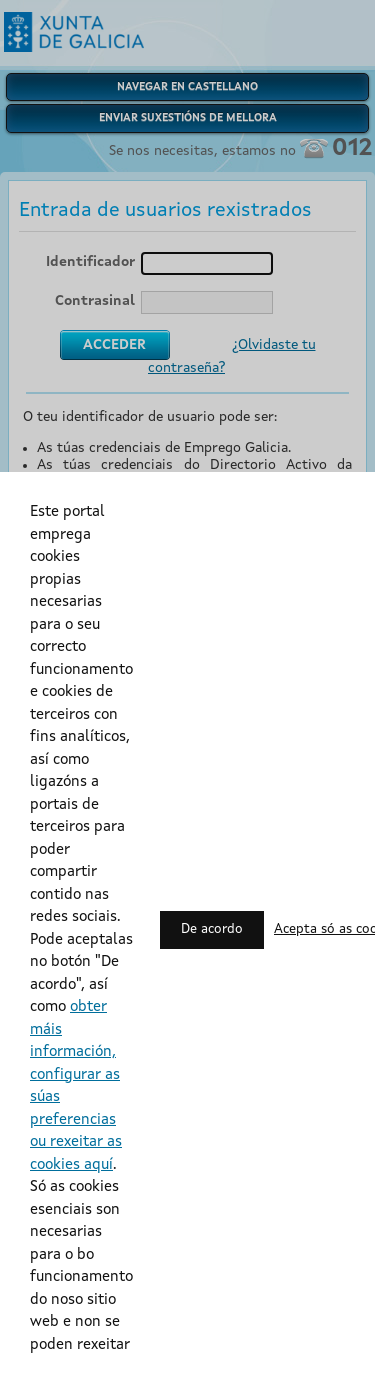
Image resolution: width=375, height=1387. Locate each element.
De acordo (212, 929)
